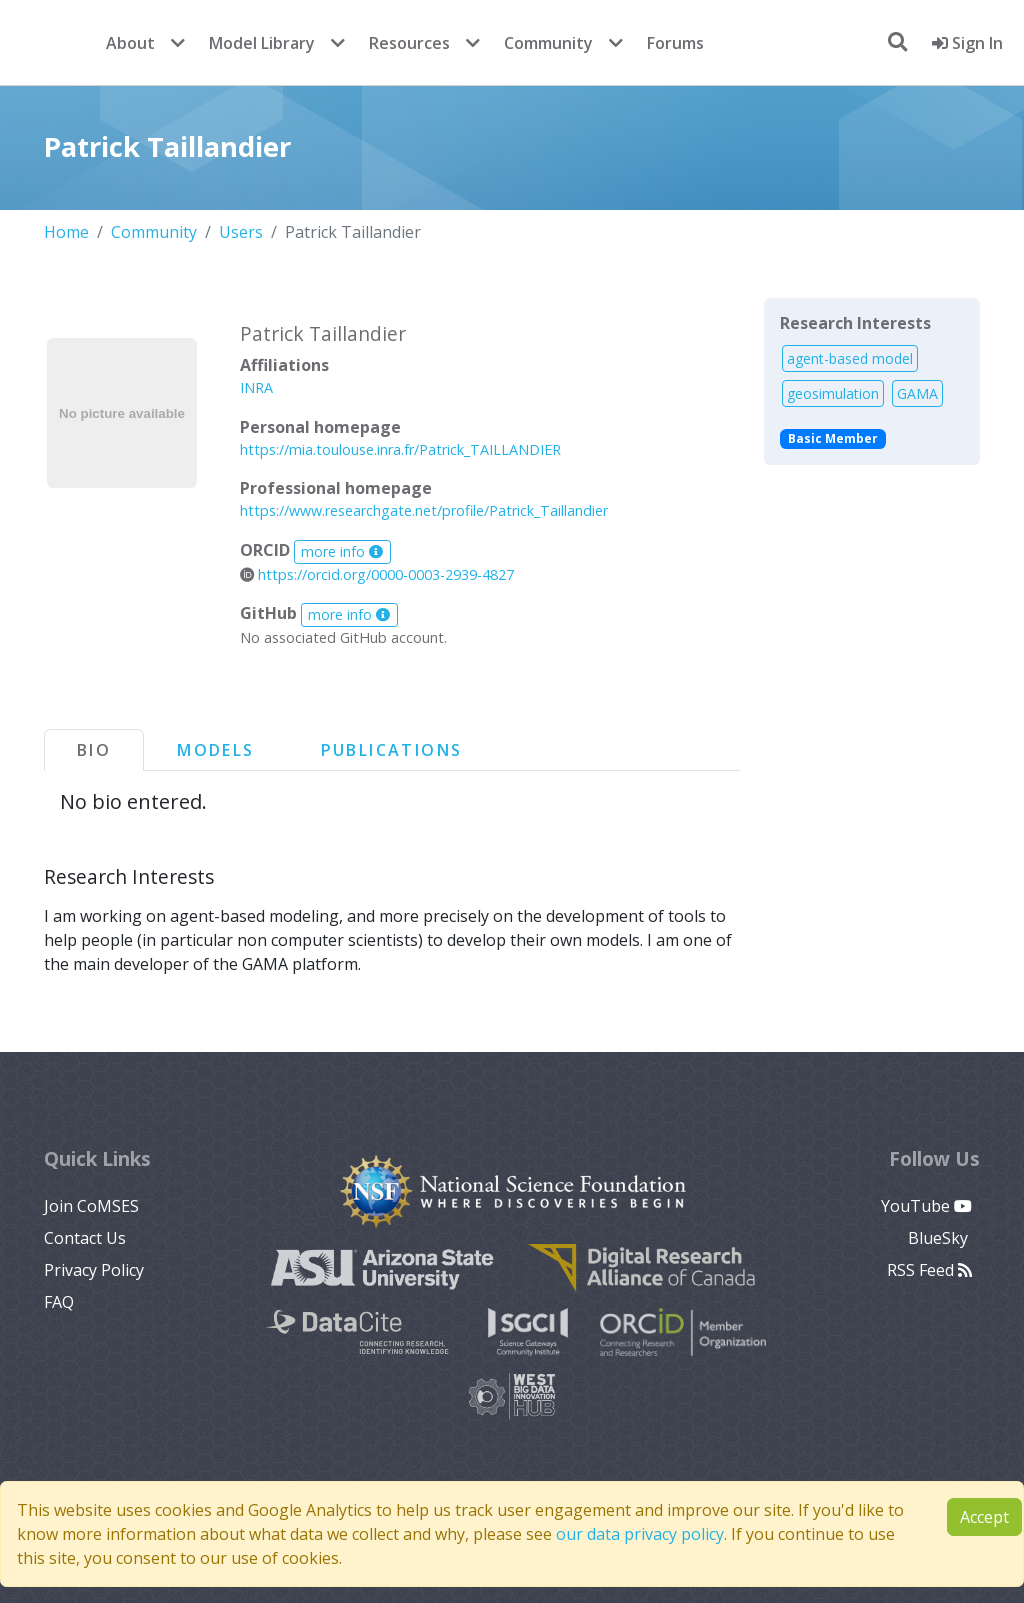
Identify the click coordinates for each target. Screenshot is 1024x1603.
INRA (256, 387)
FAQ (59, 1302)
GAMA (917, 393)
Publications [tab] (392, 750)
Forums (675, 43)
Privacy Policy (94, 1270)
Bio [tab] (94, 750)
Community (548, 43)
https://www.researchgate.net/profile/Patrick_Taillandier (424, 510)
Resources (409, 43)
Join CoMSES (91, 1206)
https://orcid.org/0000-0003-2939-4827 (377, 574)
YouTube (926, 1206)
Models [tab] (215, 750)
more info (342, 551)
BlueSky (940, 1238)
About (130, 43)
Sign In (967, 43)
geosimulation (833, 393)
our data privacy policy (640, 1534)
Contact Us (85, 1238)
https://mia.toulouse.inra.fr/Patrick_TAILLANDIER (400, 449)
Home (66, 232)
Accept (984, 1517)
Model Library (262, 43)
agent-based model (850, 358)
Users (241, 232)
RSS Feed (929, 1270)
